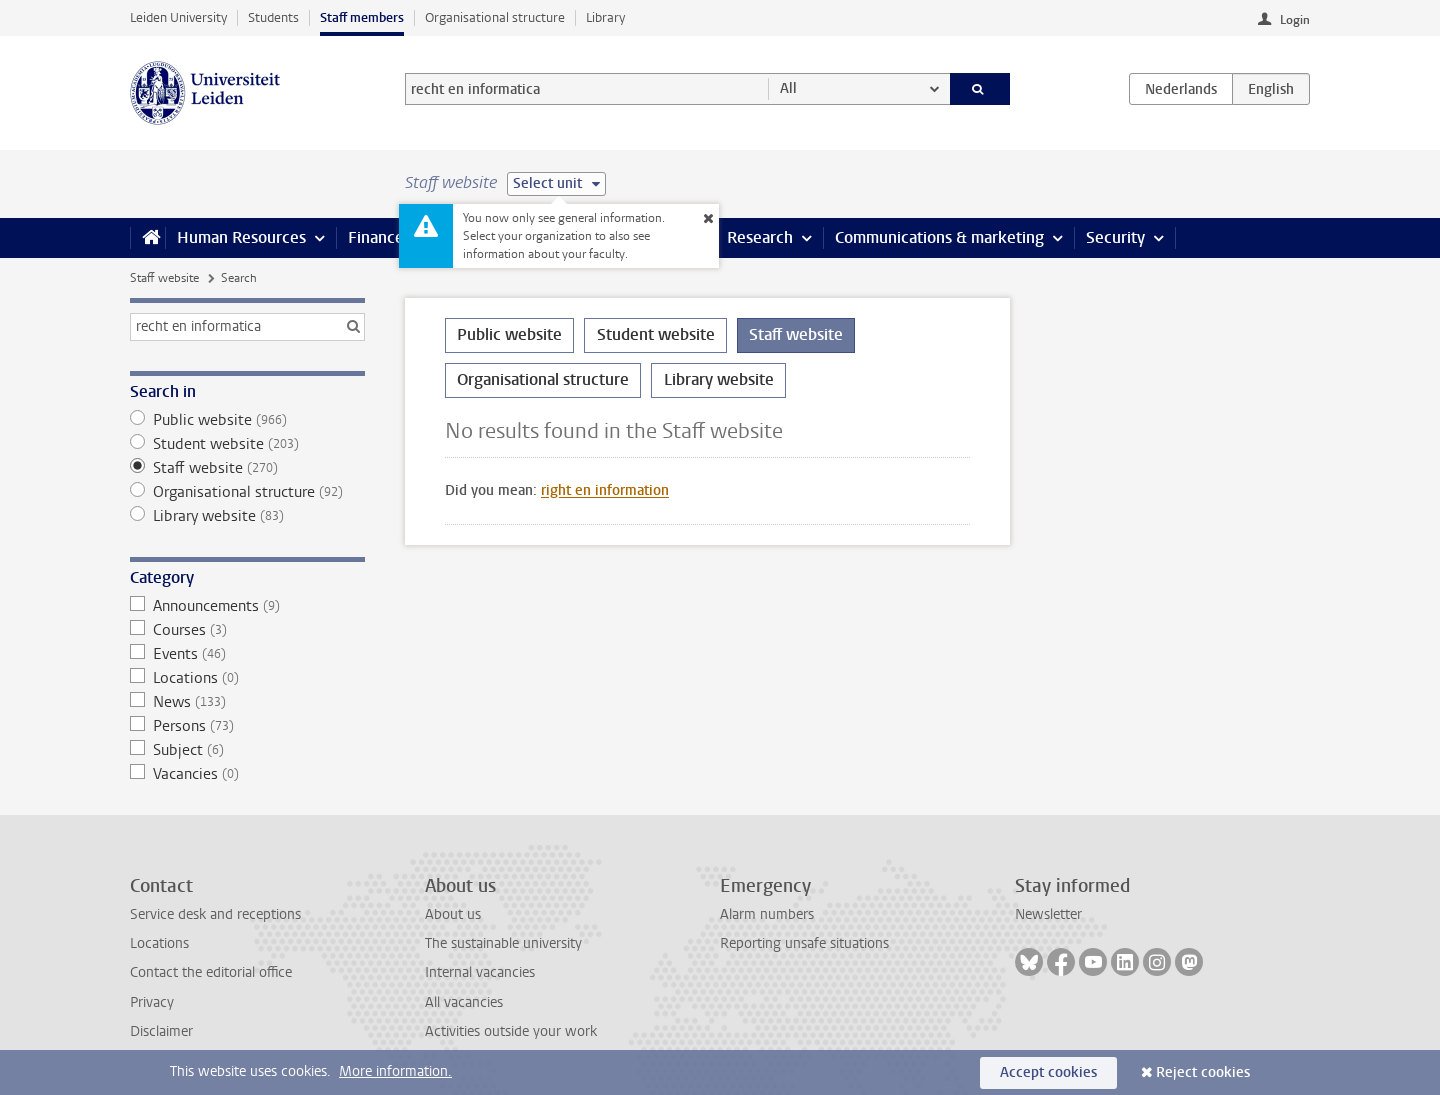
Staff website (164, 278)
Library (605, 17)
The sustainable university (503, 943)
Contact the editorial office (211, 972)
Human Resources (241, 237)
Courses (247, 630)
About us (453, 914)
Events (247, 654)
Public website (247, 420)
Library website (247, 516)
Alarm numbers (767, 914)
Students (273, 17)
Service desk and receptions (215, 914)
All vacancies (464, 1002)
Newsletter (1048, 914)
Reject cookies (1203, 1072)
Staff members (362, 17)
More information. (395, 1071)
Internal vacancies (480, 972)
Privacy (152, 1002)
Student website (247, 444)
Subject (247, 750)
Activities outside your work (511, 1031)
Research (760, 237)
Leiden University (178, 17)
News (247, 702)
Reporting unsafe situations (804, 943)
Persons (247, 726)
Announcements (247, 606)
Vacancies (247, 774)
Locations (247, 678)
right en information (605, 490)
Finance (376, 237)
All (788, 88)
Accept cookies (1048, 1072)
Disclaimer (161, 1031)
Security (1115, 237)
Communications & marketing (939, 237)
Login (1295, 20)
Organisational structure (495, 17)
